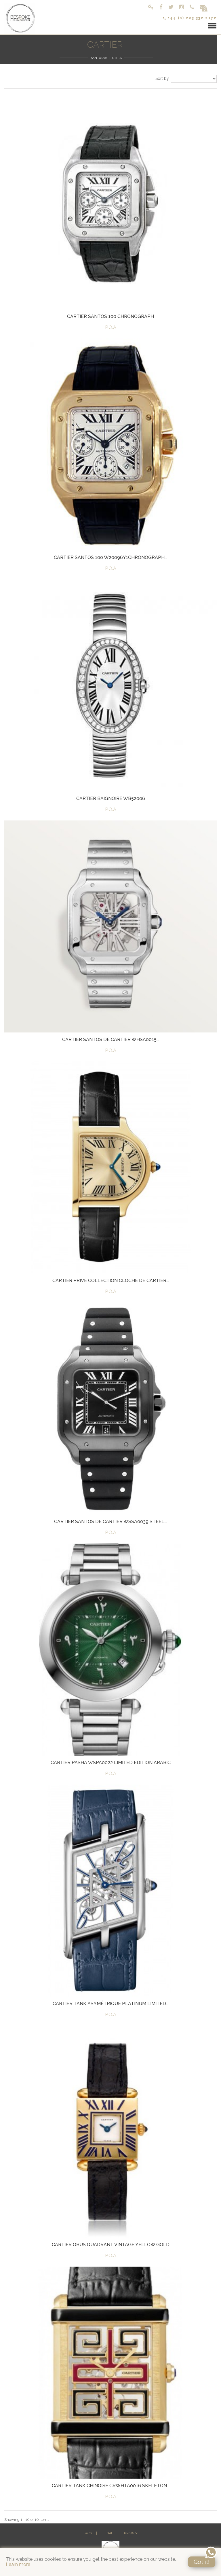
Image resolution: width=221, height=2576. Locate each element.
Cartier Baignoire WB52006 (110, 798)
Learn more (18, 2564)
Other (117, 57)
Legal (107, 2533)
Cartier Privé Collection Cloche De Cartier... (110, 1280)
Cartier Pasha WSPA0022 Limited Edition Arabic (111, 1762)
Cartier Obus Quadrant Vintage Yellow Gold (110, 2244)
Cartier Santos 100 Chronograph (110, 316)
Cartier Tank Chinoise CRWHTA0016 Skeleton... (110, 2485)
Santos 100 (99, 57)
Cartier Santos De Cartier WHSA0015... (110, 1039)
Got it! (201, 2561)
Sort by (162, 78)
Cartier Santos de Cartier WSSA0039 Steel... (110, 1521)
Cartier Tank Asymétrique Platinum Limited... (111, 2003)
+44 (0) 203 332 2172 (190, 18)
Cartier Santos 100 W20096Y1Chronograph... (110, 557)
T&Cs (87, 2533)
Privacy (131, 2533)
